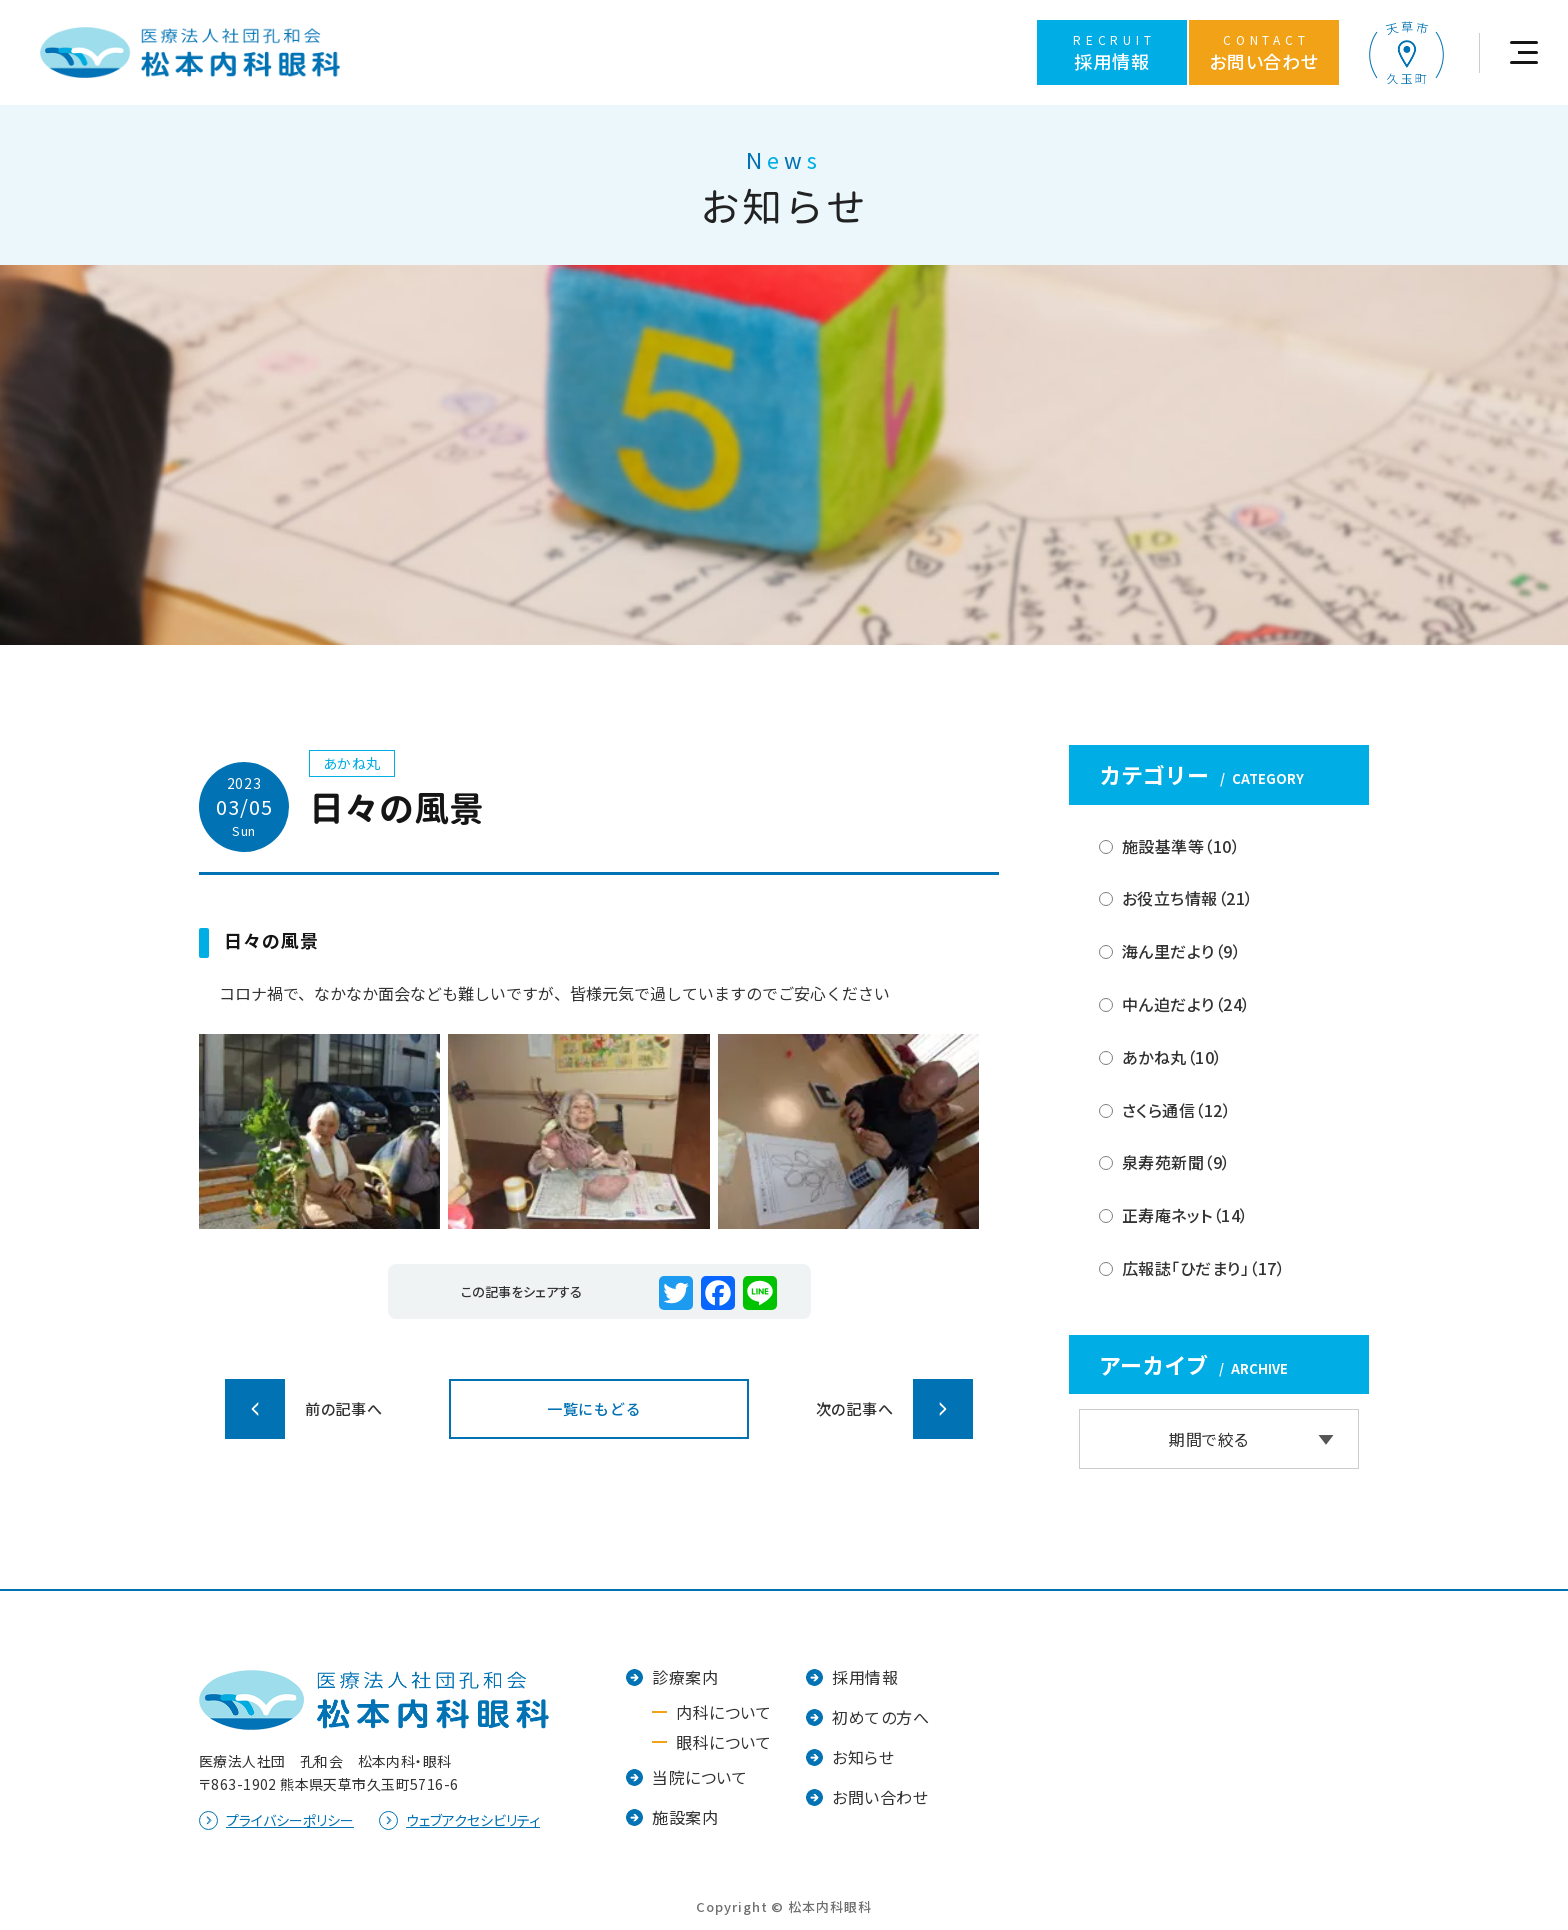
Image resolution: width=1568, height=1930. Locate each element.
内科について (723, 1712)
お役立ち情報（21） (1188, 898)
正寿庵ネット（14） (1185, 1215)
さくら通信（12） (1176, 1110)
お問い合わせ (880, 1797)
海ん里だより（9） (1181, 951)
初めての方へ (880, 1717)
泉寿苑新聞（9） (1176, 1162)
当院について (699, 1777)
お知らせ (863, 1757)
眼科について (723, 1742)
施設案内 (685, 1817)
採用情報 (865, 1677)
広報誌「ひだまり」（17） (1203, 1268)
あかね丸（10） (1172, 1057)
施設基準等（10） (1181, 846)
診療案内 (685, 1677)
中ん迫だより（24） (1186, 1004)
